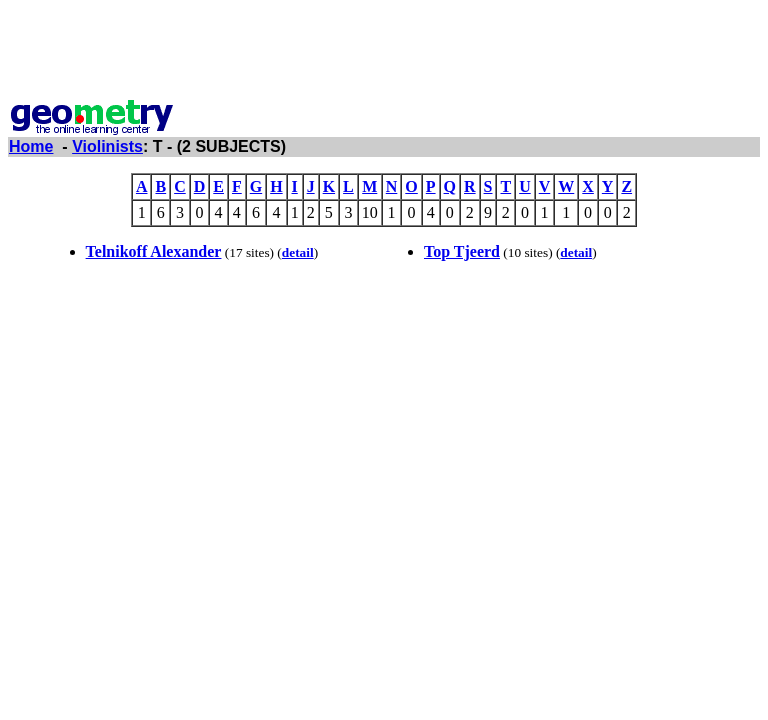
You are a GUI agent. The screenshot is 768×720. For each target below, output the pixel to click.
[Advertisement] (384, 53)
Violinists (107, 146)
